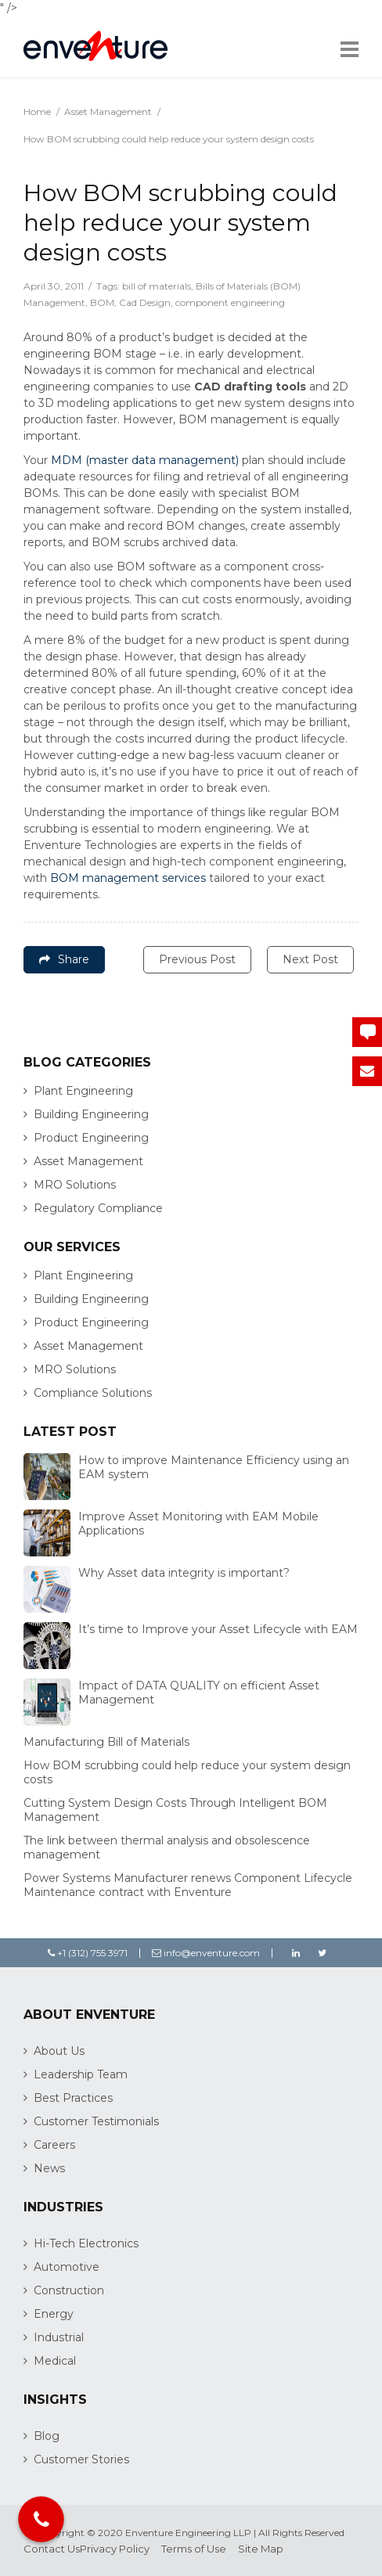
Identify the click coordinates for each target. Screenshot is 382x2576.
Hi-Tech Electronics (86, 2243)
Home (37, 111)
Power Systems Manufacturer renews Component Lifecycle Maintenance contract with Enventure (187, 1885)
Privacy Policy (115, 2548)
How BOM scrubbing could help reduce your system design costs (187, 1772)
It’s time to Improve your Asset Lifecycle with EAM (218, 1629)
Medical (55, 2361)
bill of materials (156, 286)
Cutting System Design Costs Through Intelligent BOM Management (175, 1810)
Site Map (260, 2548)
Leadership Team (81, 2074)
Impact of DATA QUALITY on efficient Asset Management (198, 1692)
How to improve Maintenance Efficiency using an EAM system (213, 1467)
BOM (102, 302)
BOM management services (128, 878)
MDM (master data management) (145, 460)
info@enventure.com (206, 1953)
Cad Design (145, 302)
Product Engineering (91, 1138)
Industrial (59, 2337)
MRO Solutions (75, 1185)
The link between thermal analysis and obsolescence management (166, 1847)
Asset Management (108, 111)
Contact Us (51, 2548)
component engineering (230, 302)
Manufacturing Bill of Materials (106, 1742)
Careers (54, 2145)
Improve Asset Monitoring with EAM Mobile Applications (198, 1523)
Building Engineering (91, 1114)
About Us (59, 2051)
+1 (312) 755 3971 (88, 1953)
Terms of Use (193, 2548)
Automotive (66, 2267)
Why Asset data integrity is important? (184, 1573)
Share (64, 959)
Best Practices (73, 2098)
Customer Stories (81, 2459)
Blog (46, 2436)
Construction (69, 2290)
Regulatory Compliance (98, 1208)
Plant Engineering (83, 1091)
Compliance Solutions (93, 1393)
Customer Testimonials (96, 2121)
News (49, 2168)
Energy (54, 2314)
